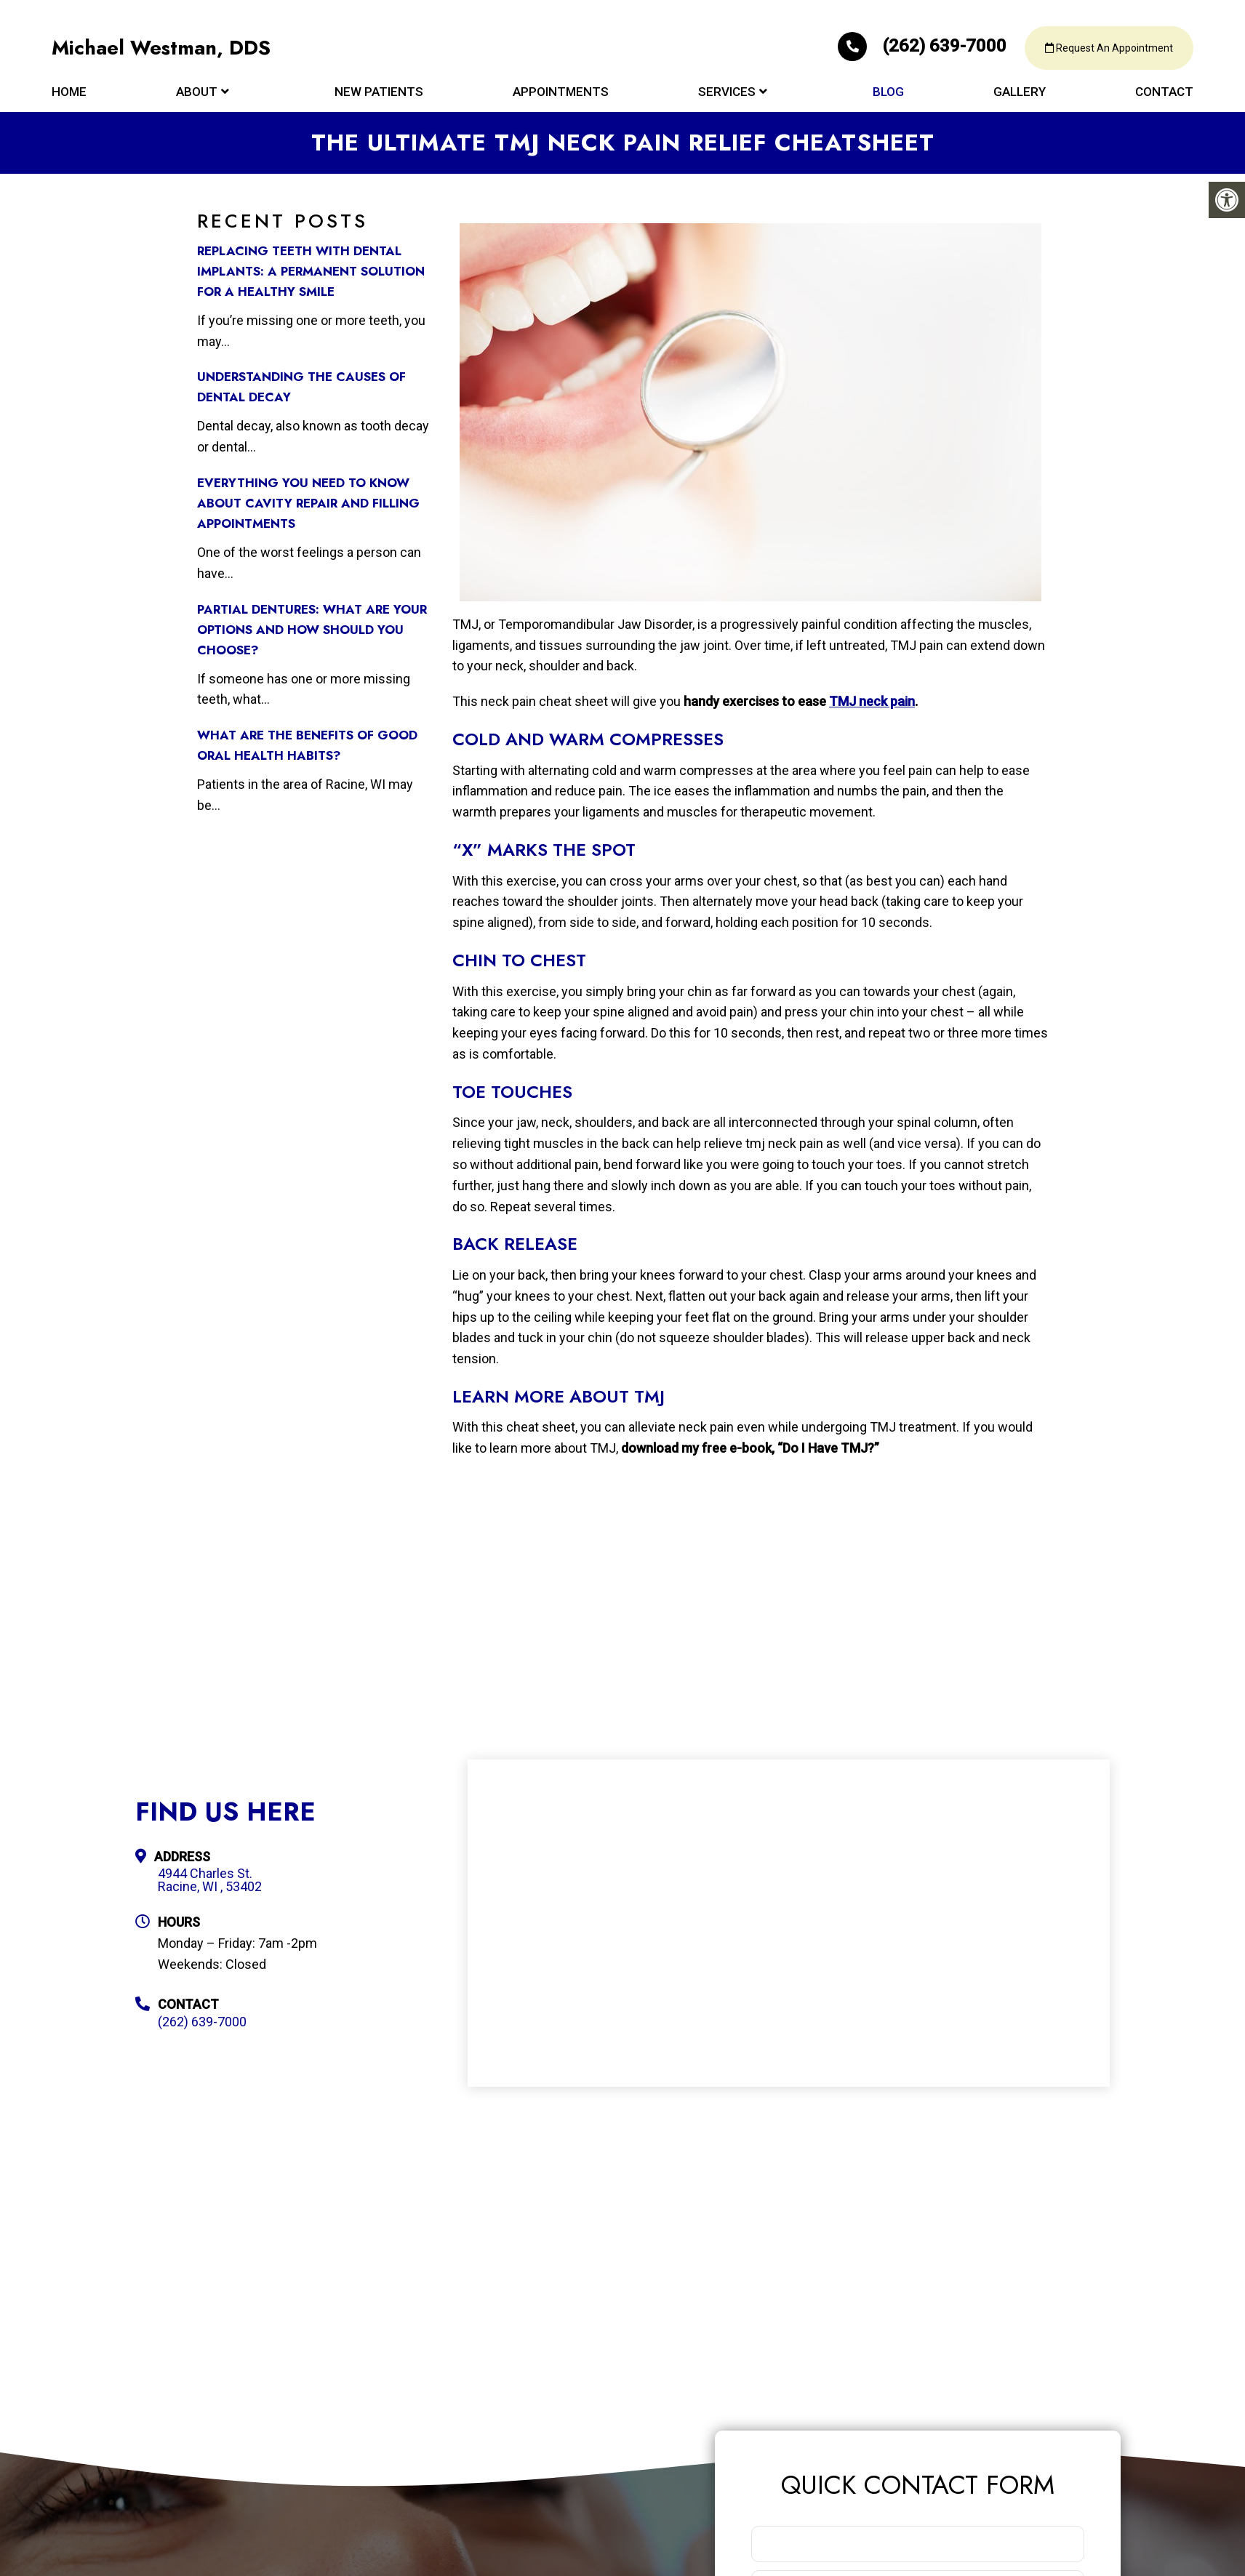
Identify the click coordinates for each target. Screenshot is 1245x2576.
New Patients (379, 96)
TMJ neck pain (872, 701)
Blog (888, 96)
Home (69, 96)
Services (727, 96)
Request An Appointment (1105, 50)
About (196, 96)
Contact (1164, 96)
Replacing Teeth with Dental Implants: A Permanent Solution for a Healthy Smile (311, 271)
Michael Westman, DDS (164, 51)
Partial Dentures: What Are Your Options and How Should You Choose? (312, 630)
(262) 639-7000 (911, 48)
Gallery (1019, 96)
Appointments (561, 96)
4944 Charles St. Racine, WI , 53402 (210, 1880)
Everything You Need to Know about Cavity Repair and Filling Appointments (308, 503)
